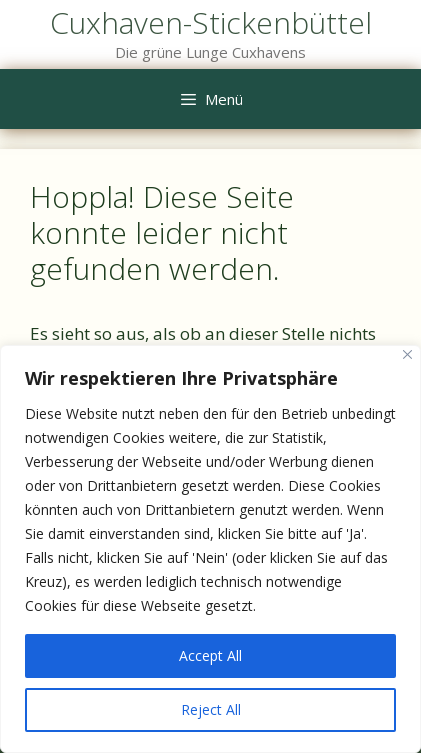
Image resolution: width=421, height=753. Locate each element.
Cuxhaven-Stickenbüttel (211, 22)
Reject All (211, 709)
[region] (210, 549)
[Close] (407, 354)
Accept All (210, 655)
